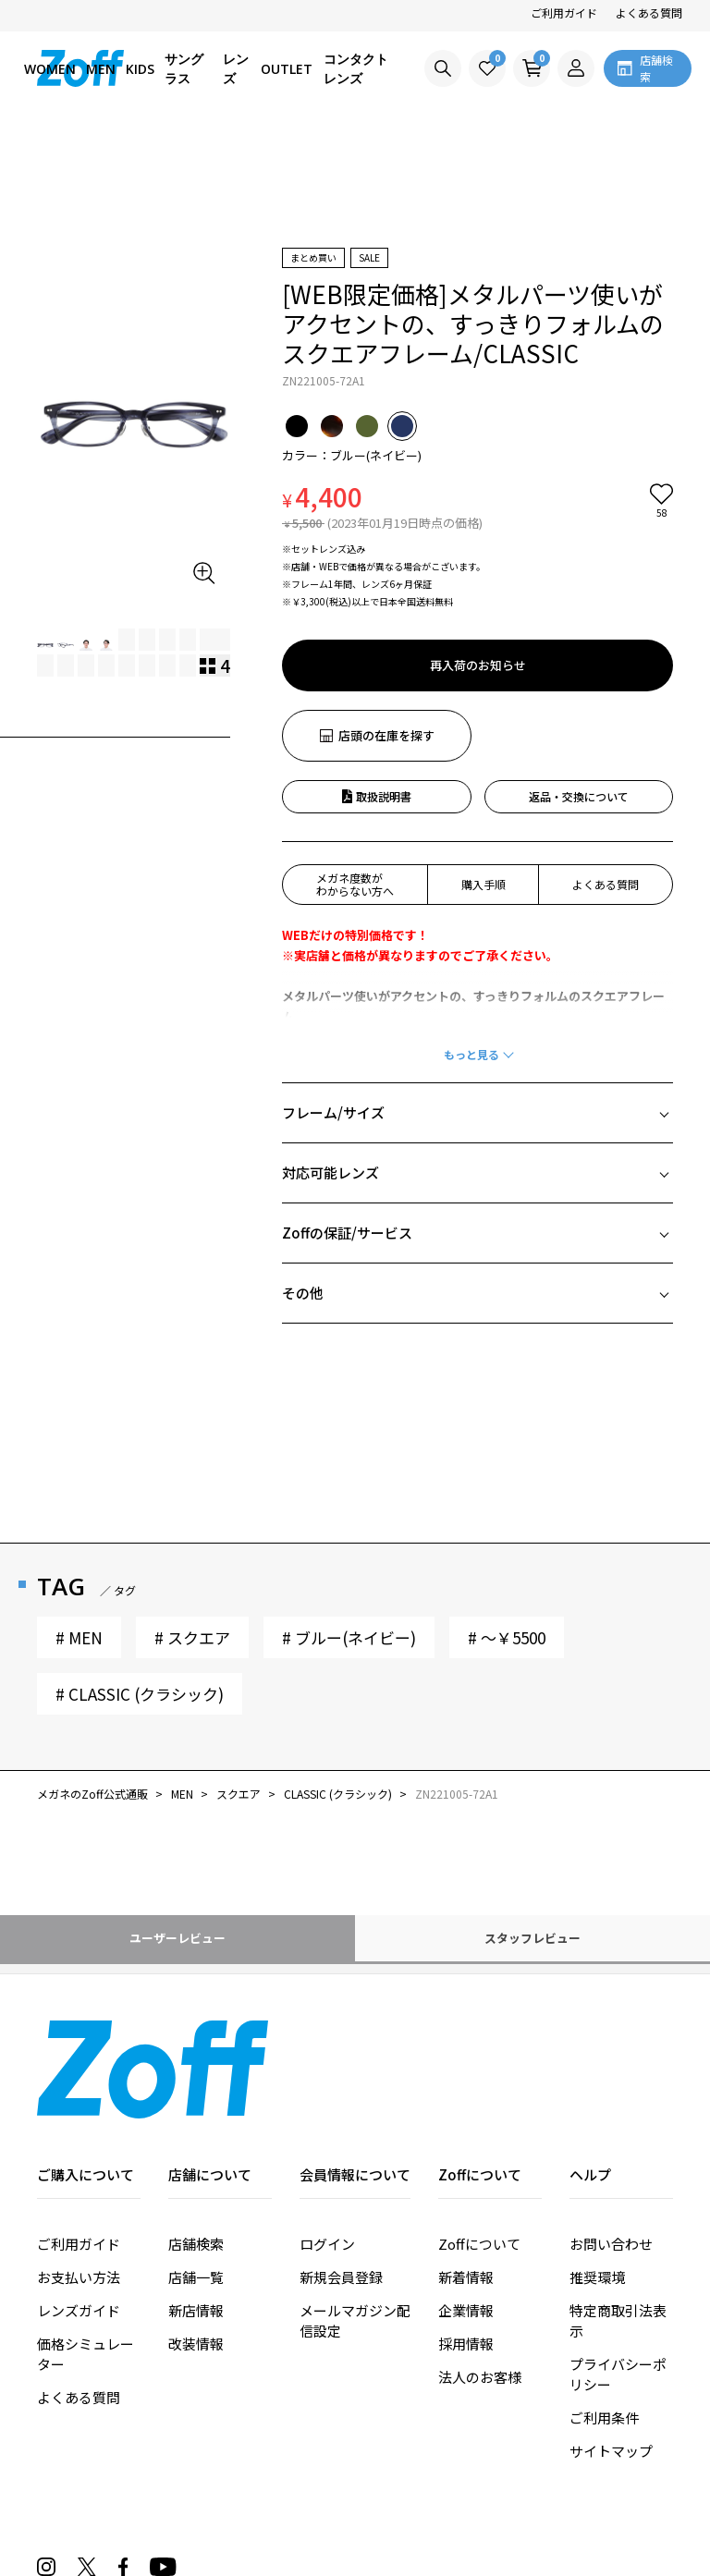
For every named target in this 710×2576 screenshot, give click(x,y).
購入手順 (483, 884)
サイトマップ (611, 2450)
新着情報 (466, 2277)
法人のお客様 (479, 2377)
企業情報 (466, 2310)
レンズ (236, 68)
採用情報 (466, 2343)
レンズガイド (78, 2310)
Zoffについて (479, 2243)
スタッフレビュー (532, 1938)
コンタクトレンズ (356, 68)
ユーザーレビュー (177, 1938)
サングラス (184, 68)
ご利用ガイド (564, 12)
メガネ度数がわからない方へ (355, 884)
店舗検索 (196, 2243)
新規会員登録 (341, 2277)
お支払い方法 (78, 2277)
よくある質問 (649, 12)
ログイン (327, 2243)
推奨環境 (597, 2277)
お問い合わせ (611, 2243)
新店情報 (196, 2310)
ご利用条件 (604, 2417)
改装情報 (196, 2343)
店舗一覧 (196, 2277)
